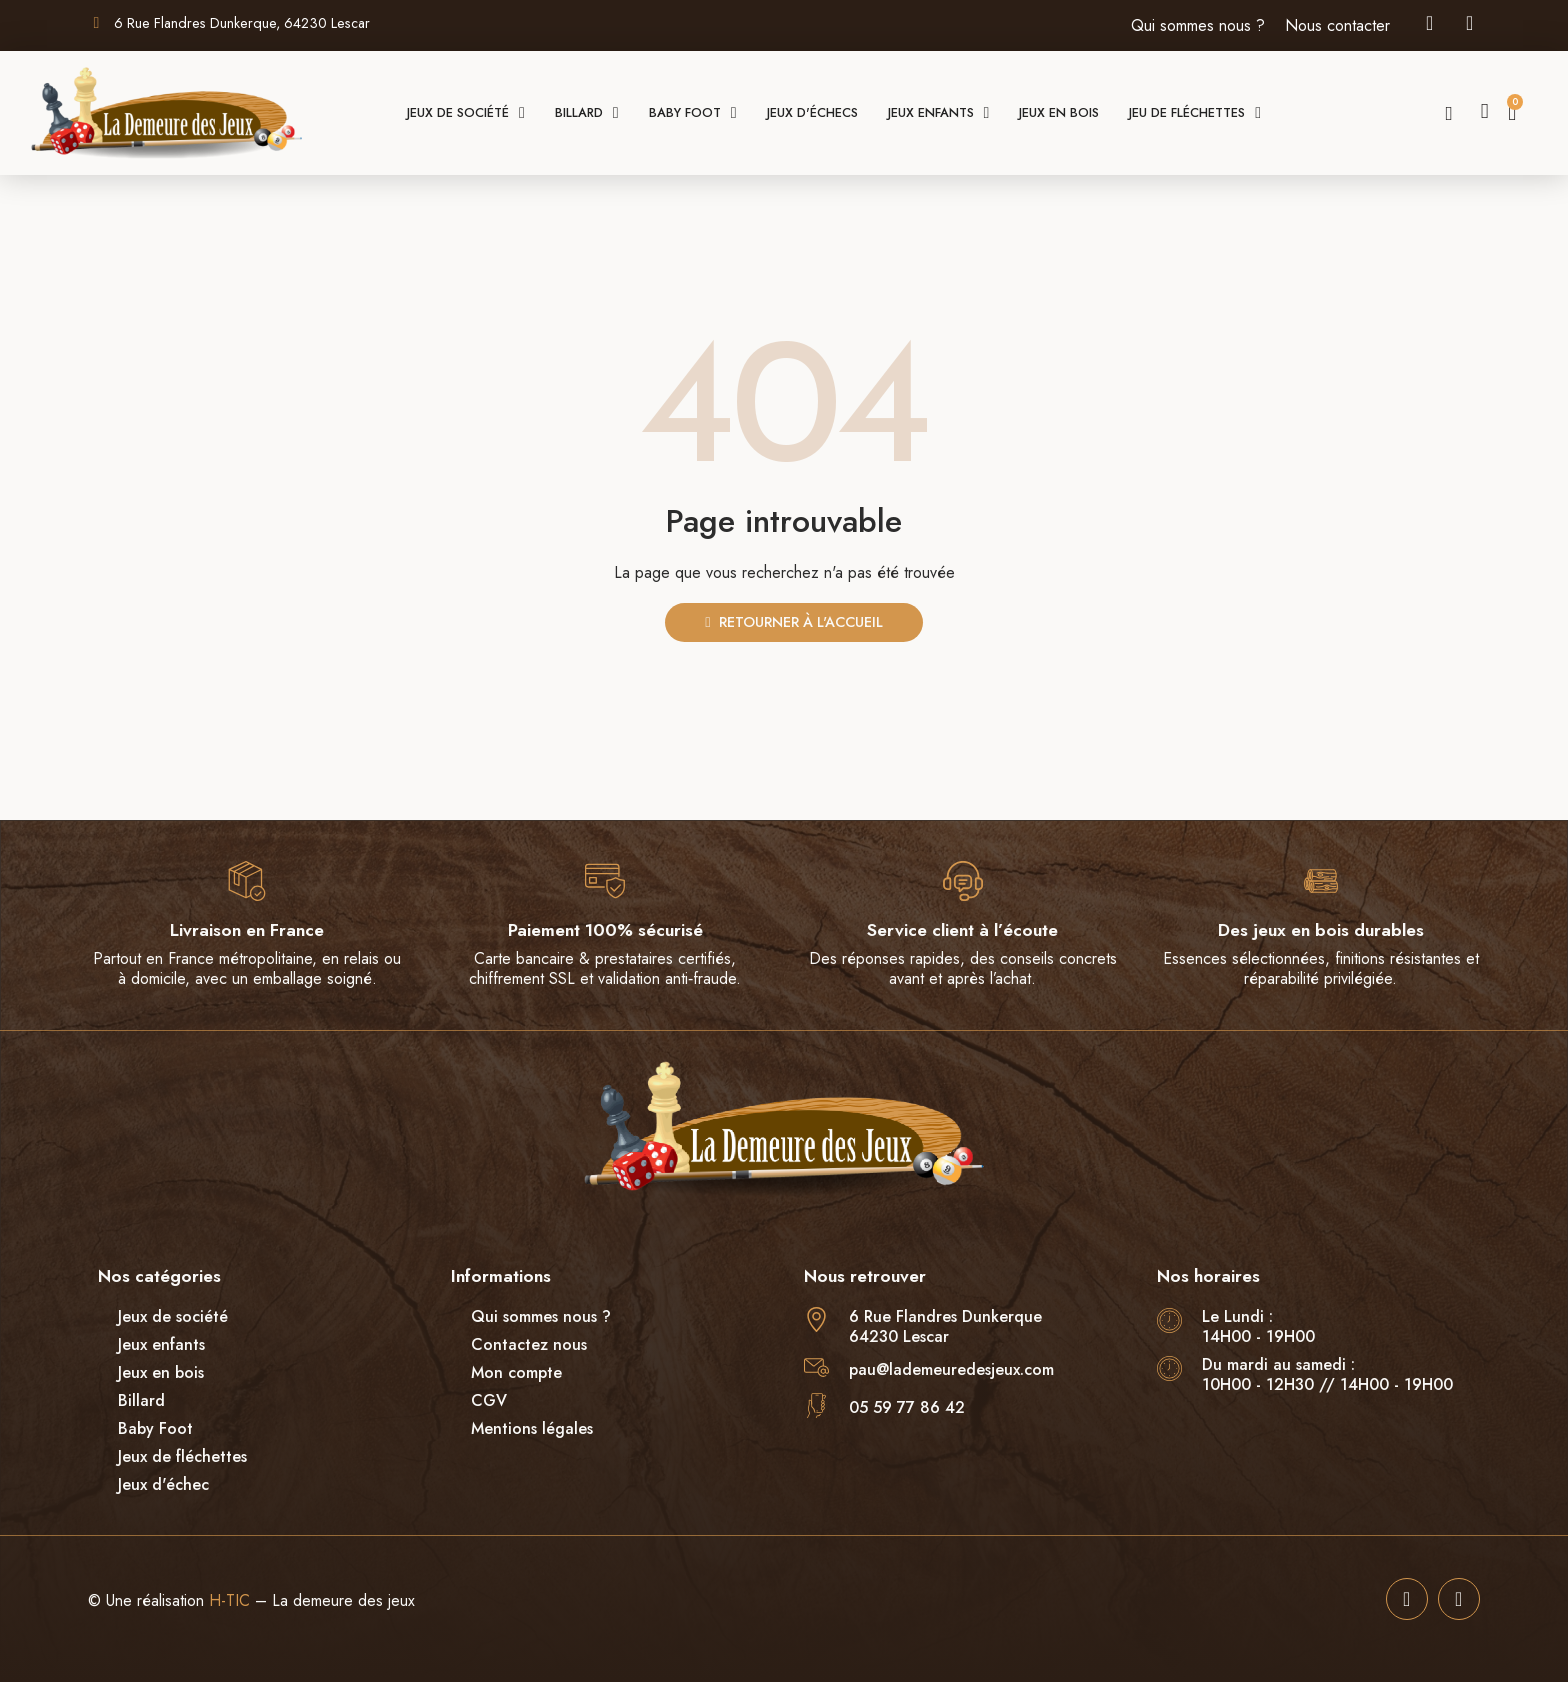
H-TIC (229, 1600)
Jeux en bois (1059, 112)
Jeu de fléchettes (1195, 113)
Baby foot (693, 113)
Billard (587, 113)
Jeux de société (466, 113)
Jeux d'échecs (812, 112)
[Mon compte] (1485, 111)
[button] (1449, 114)
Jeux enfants (939, 113)
